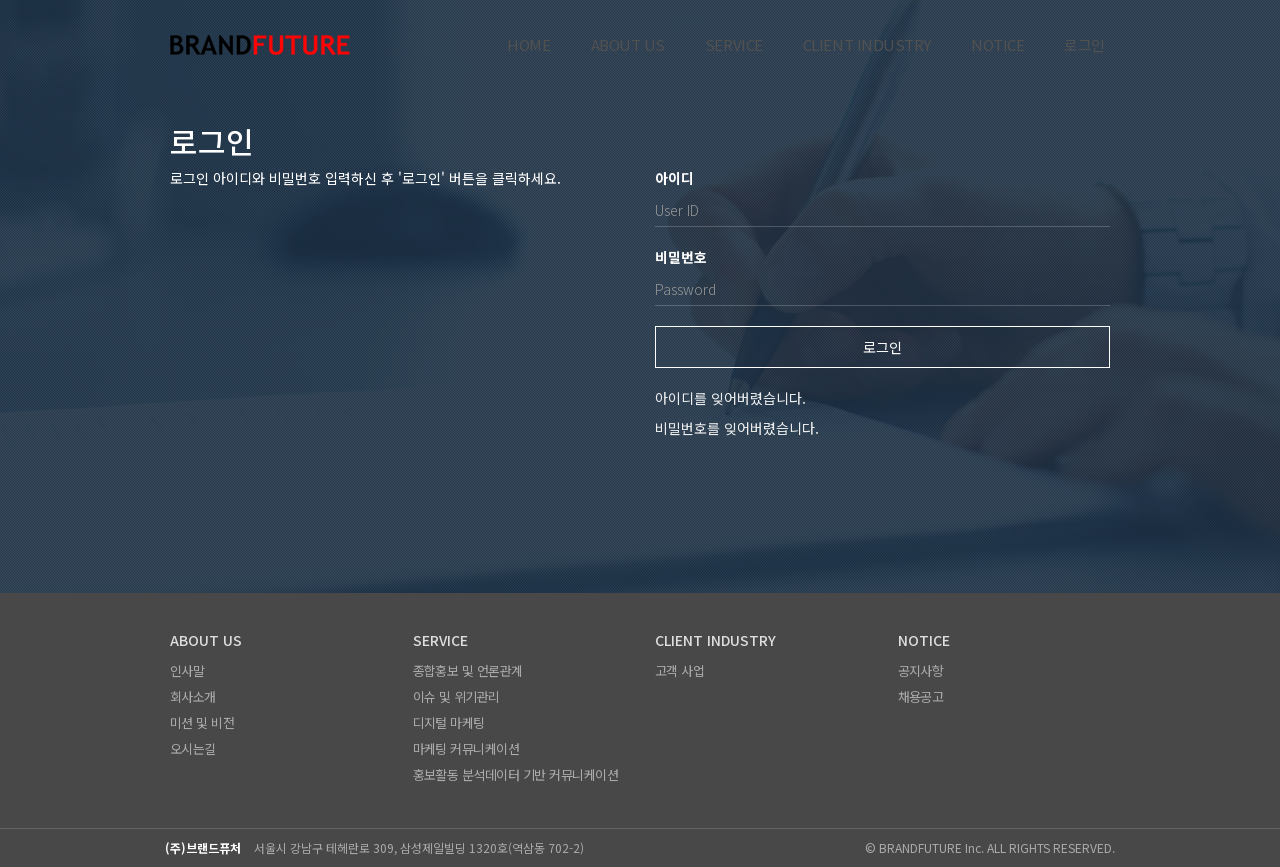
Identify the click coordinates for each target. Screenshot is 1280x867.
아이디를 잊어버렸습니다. (730, 398)
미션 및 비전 (202, 722)
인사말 (187, 670)
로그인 (1084, 45)
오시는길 (193, 748)
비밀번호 (681, 257)
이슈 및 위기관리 (456, 696)
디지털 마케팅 (449, 722)
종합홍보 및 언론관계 (468, 670)
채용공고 (921, 696)
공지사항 (921, 670)
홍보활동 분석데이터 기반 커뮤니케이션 (516, 774)
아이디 (674, 178)
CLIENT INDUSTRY (867, 45)
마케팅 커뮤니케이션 (466, 748)
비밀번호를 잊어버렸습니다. (737, 428)
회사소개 (193, 696)
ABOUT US (628, 45)
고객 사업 (679, 670)
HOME (528, 45)
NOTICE (997, 45)
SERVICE (734, 45)
